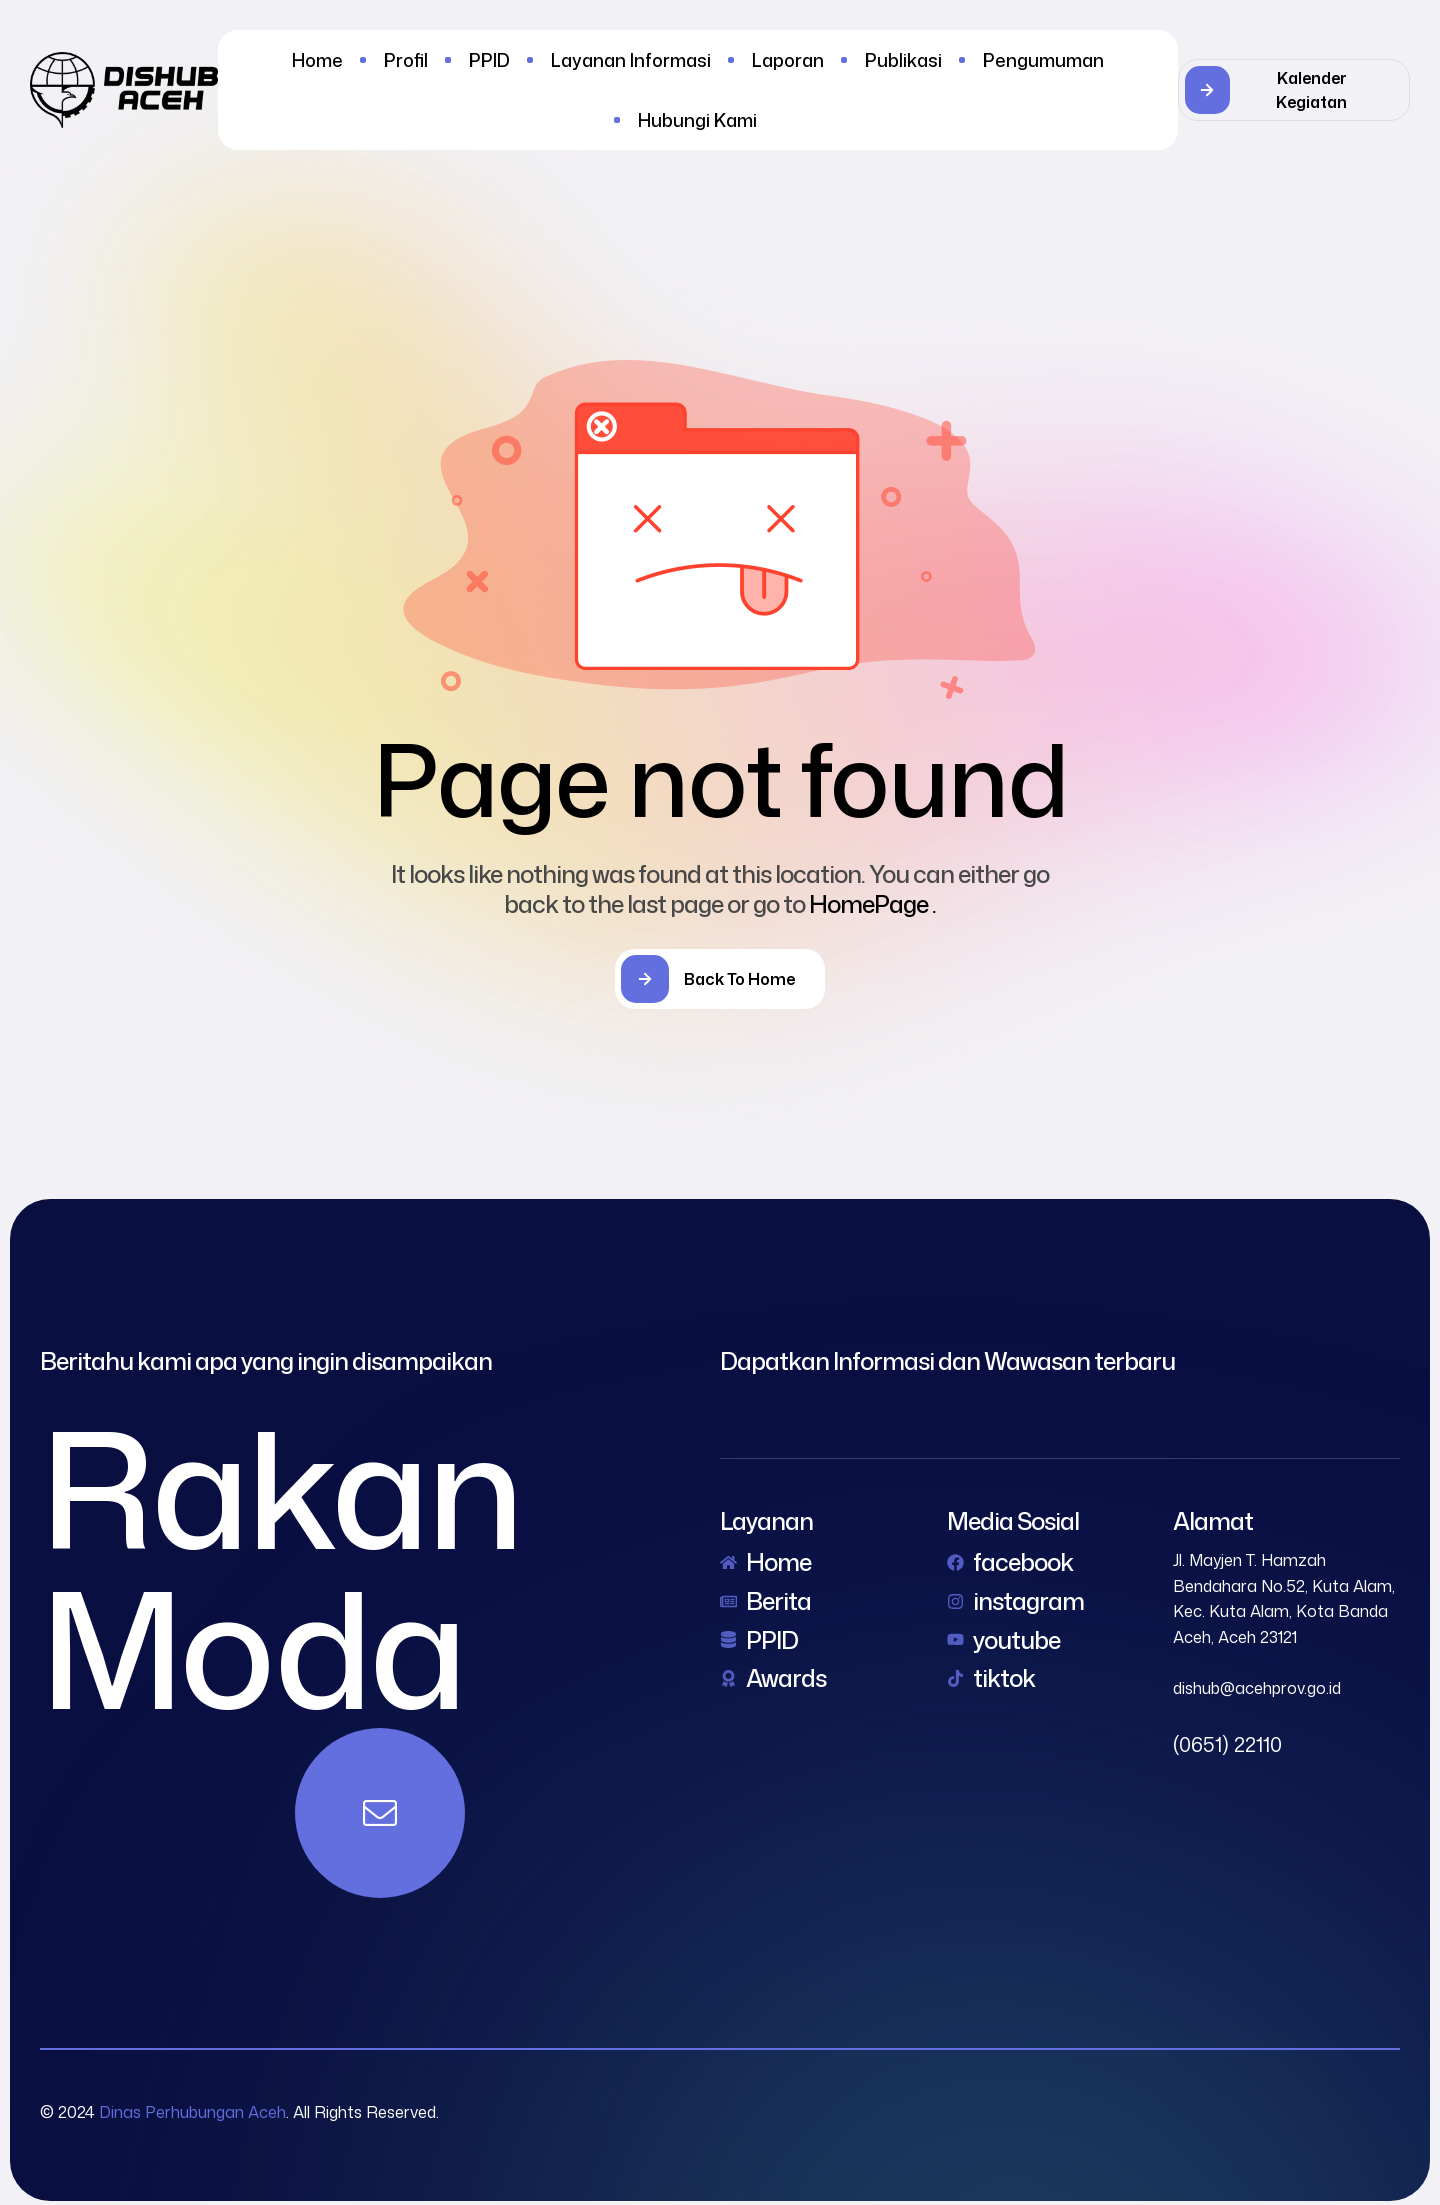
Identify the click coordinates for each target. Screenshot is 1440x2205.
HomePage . (872, 904)
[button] (1294, 90)
